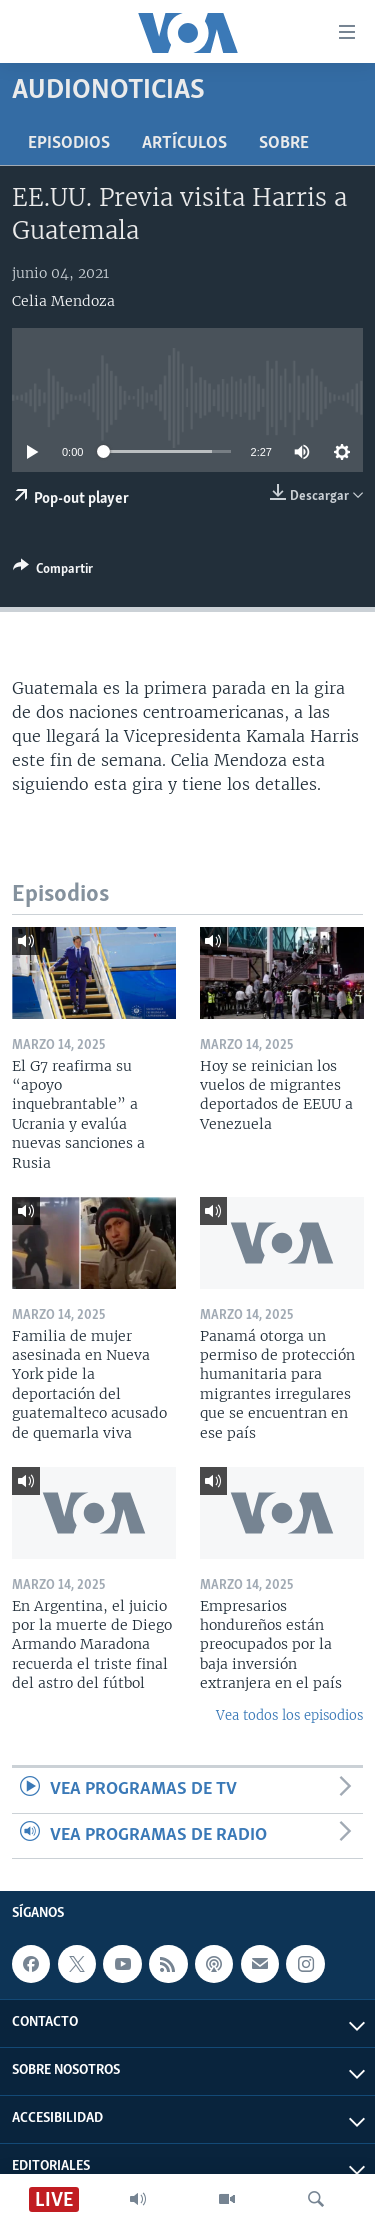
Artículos (184, 143)
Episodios (69, 143)
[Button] (53, 572)
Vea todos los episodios (289, 1715)
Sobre (284, 143)
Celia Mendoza (63, 301)
